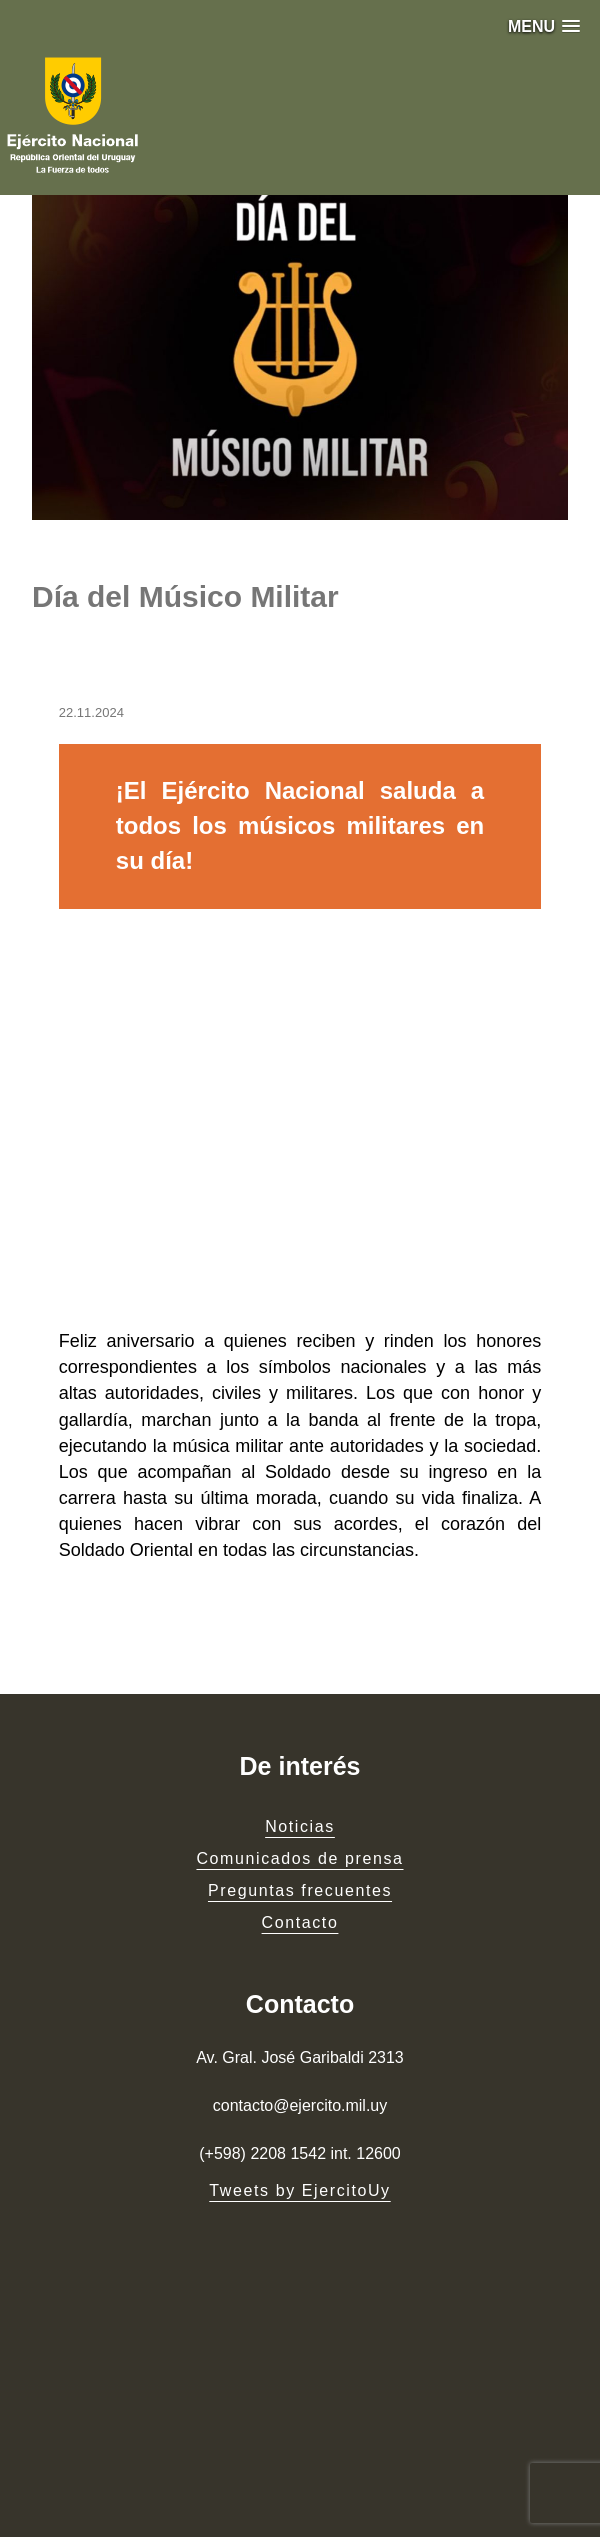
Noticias (300, 1826)
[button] (544, 26)
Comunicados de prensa (299, 1858)
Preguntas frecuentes (300, 1890)
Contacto (300, 1922)
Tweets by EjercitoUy (299, 2190)
